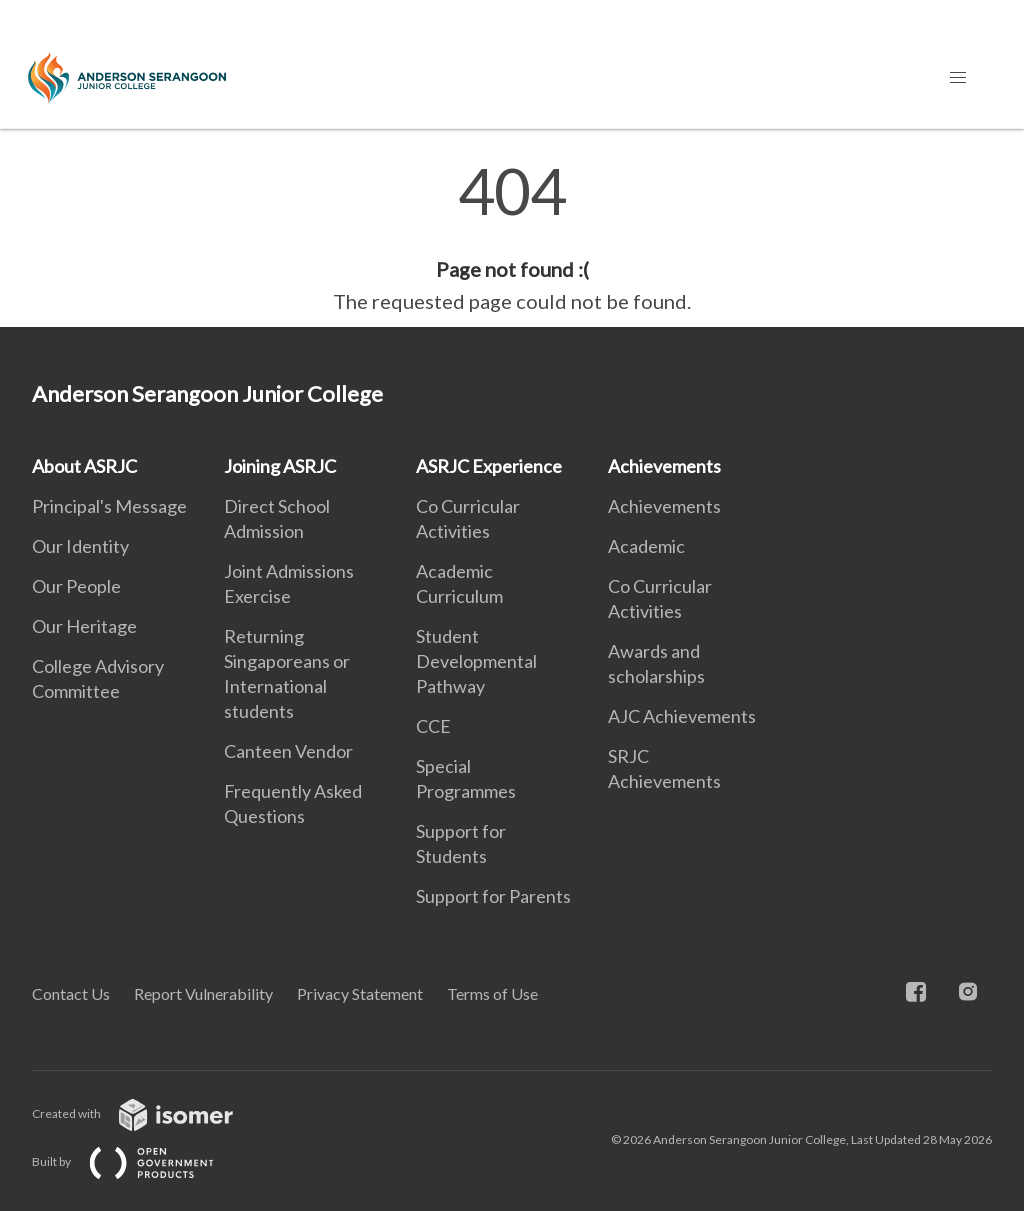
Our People (76, 586)
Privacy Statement (360, 993)
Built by (139, 1161)
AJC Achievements (682, 716)
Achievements (664, 466)
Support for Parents (493, 896)
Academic (646, 546)
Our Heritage (84, 626)
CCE (433, 726)
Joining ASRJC (280, 466)
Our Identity (80, 546)
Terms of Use (492, 993)
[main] (512, 238)
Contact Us (71, 993)
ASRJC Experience (489, 466)
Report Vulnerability (203, 993)
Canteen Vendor (288, 751)
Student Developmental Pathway (476, 661)
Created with (148, 1113)
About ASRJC (84, 466)
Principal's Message (109, 506)
